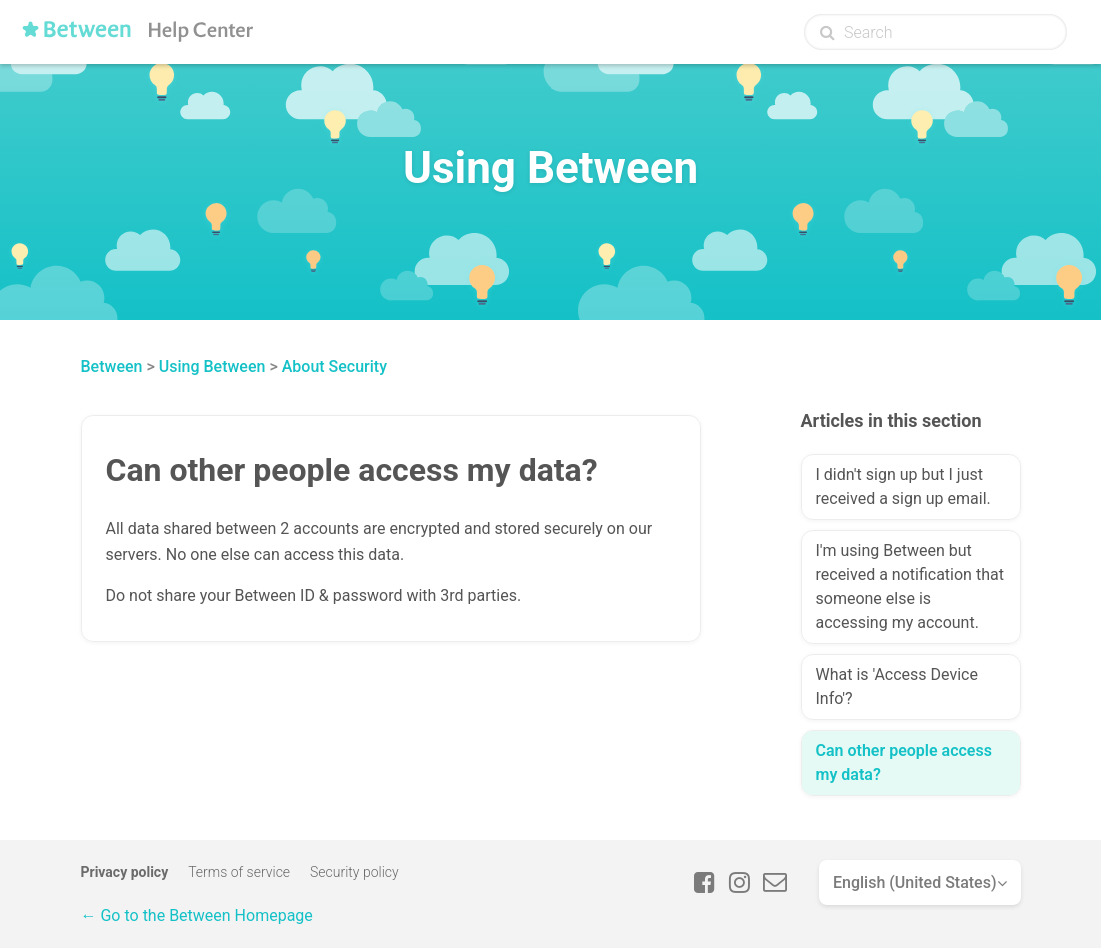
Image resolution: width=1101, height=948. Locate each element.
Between (112, 366)
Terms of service (239, 872)
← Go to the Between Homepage (197, 915)
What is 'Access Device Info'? (897, 686)
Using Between (212, 366)
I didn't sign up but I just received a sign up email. (903, 486)
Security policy (354, 872)
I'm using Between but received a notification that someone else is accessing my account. (910, 586)
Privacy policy (125, 872)
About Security (334, 366)
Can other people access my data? (904, 762)
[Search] (935, 32)
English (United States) (915, 882)
